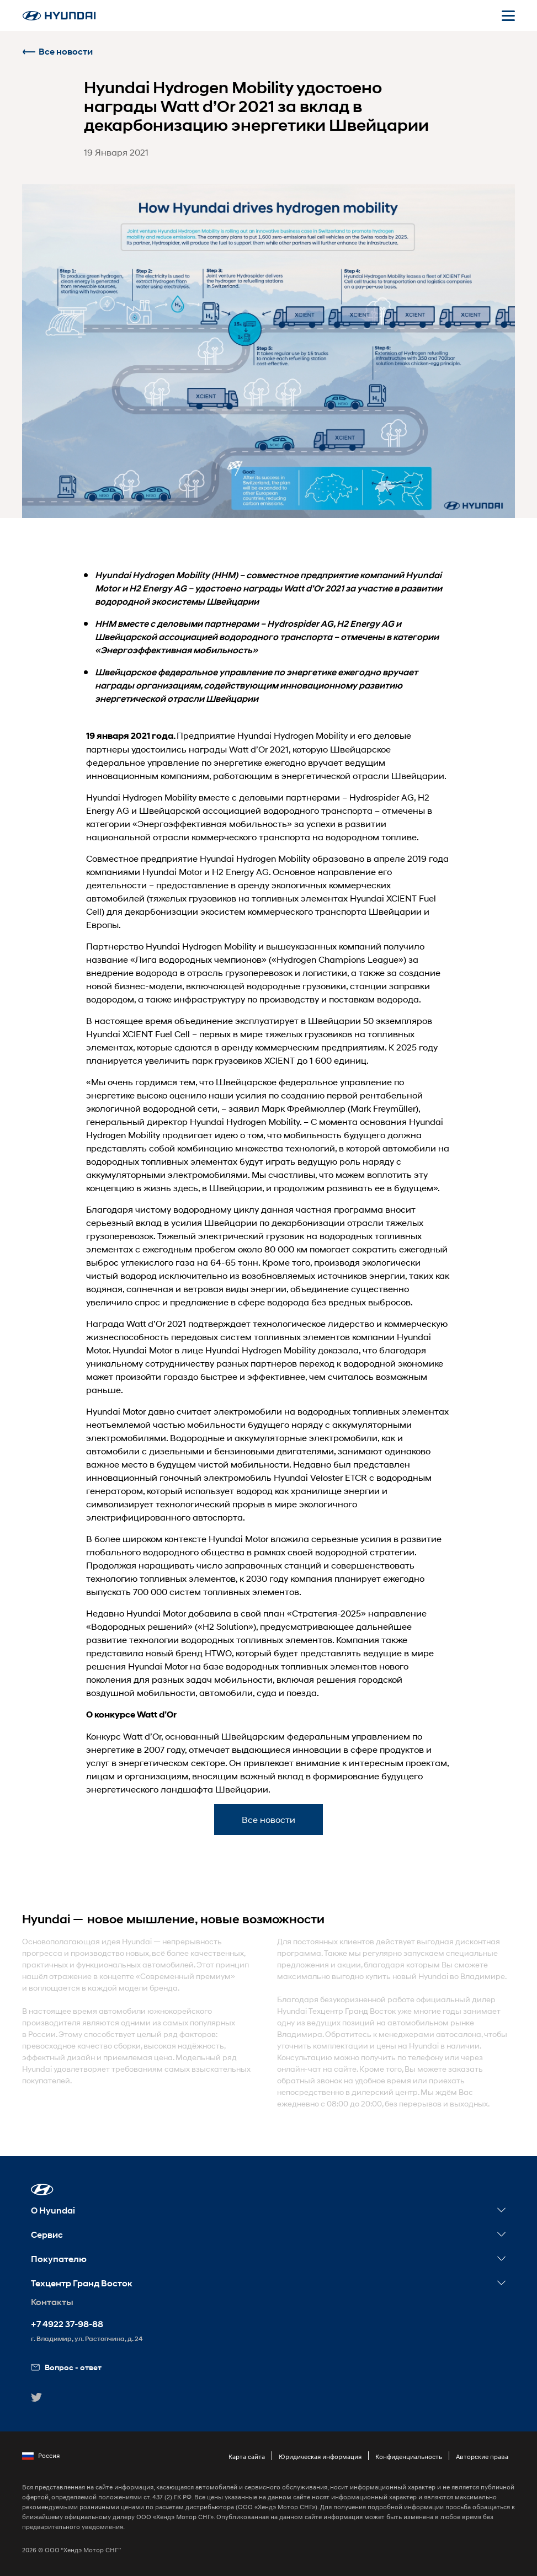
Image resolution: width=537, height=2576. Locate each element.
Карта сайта (246, 2456)
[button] (42, 2189)
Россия (41, 2455)
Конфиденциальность (408, 2456)
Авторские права (482, 2456)
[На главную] (59, 15)
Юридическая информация (320, 2456)
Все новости (57, 51)
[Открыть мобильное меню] (508, 15)
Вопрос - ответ (66, 2367)
